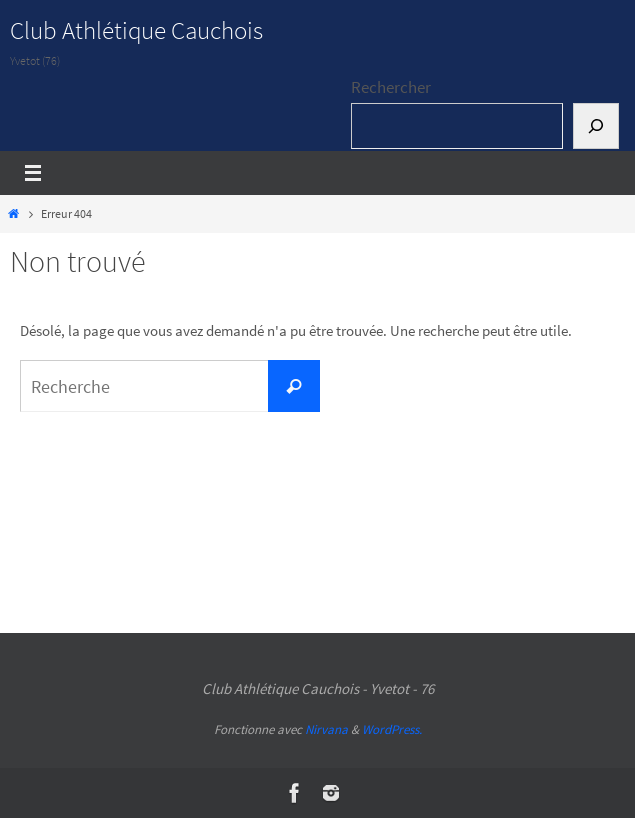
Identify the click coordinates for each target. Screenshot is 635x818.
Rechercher (391, 87)
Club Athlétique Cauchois (136, 30)
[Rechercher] (596, 126)
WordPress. (392, 729)
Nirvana (326, 729)
